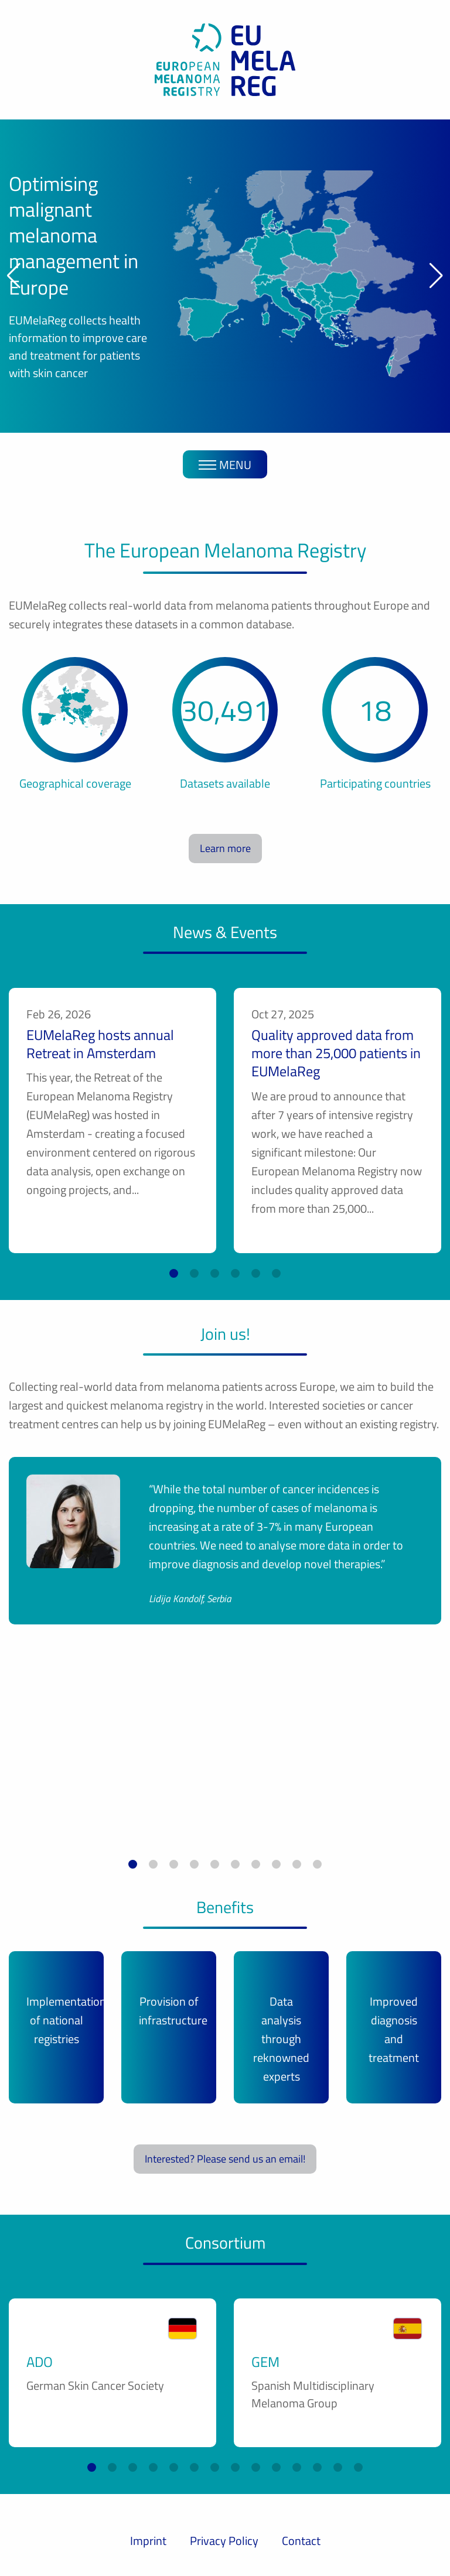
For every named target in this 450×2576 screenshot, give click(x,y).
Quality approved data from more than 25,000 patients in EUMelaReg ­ (336, 1053)
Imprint (148, 2540)
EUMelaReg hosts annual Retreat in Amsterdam (100, 1043)
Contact (301, 2540)
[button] (14, 276)
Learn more (225, 848)
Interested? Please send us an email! (225, 2159)
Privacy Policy (224, 2540)
